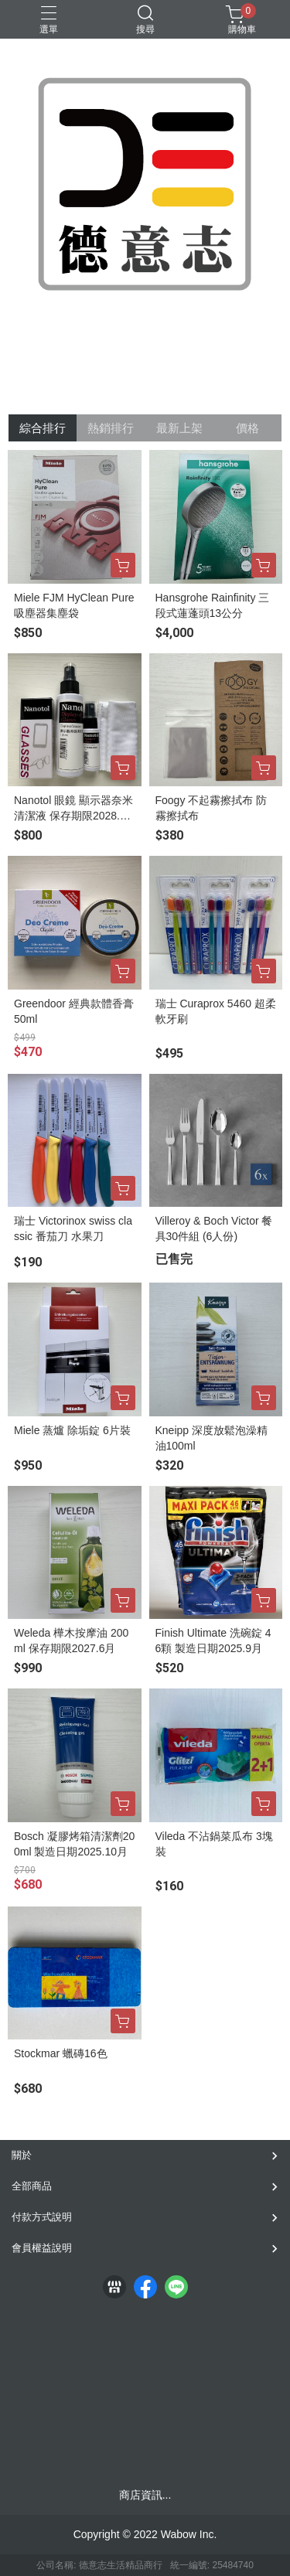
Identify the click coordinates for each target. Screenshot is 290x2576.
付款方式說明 (42, 2217)
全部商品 (32, 2186)
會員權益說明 (42, 2248)
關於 (22, 2155)
